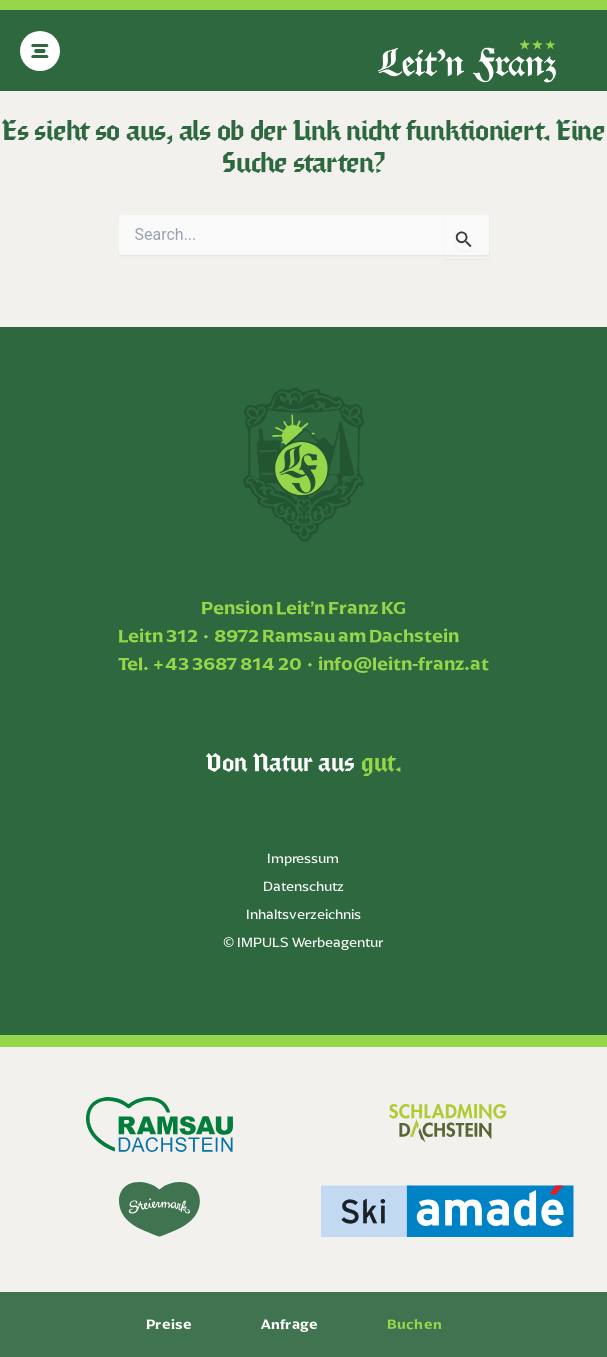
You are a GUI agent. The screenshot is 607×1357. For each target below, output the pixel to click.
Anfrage (289, 1324)
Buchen (414, 1324)
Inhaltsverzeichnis (303, 914)
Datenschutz (303, 886)
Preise (169, 1324)
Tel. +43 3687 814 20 (210, 663)
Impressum (303, 858)
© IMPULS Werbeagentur (303, 942)
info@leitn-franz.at (403, 663)
